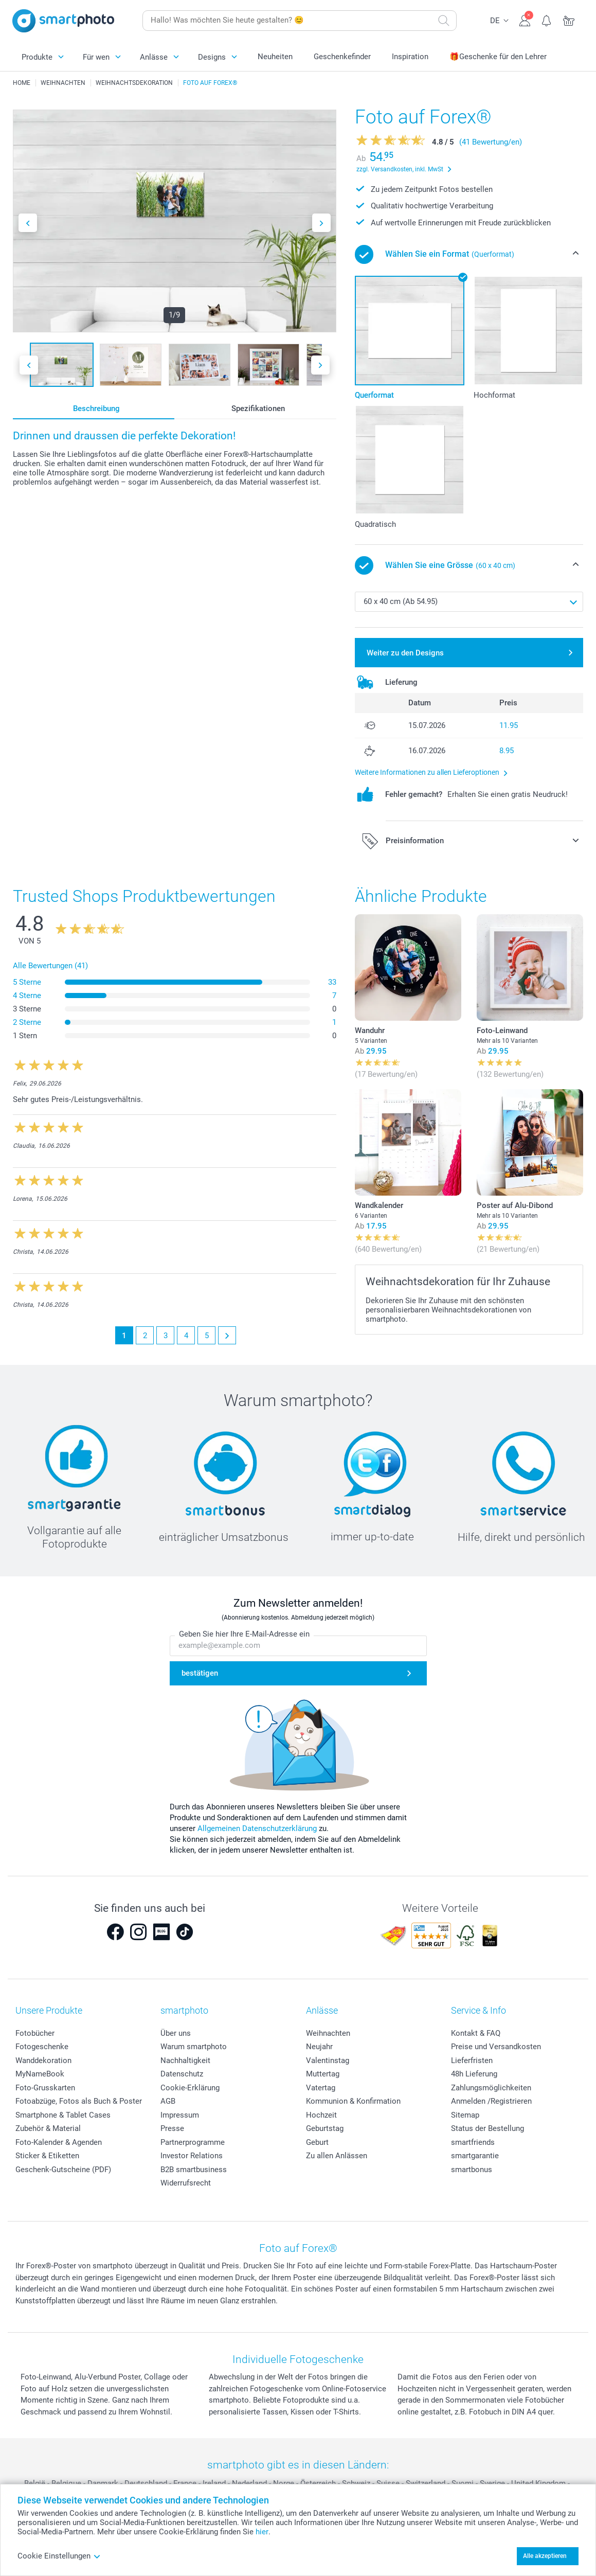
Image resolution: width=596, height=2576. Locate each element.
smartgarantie (475, 2155)
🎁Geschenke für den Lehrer (498, 56)
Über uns (175, 2033)
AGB (167, 2101)
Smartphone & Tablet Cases (63, 2115)
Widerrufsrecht (185, 2183)
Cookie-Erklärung (190, 2087)
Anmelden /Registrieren (491, 2101)
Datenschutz (181, 2073)
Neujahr (319, 2046)
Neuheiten (275, 56)
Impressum (179, 2115)
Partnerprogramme (192, 2142)
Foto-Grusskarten (45, 2087)
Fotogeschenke (41, 2046)
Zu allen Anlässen (336, 2155)
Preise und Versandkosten (496, 2046)
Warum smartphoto (193, 2046)
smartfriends (473, 2142)
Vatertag (320, 2087)
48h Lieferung (474, 2073)
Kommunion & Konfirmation (353, 2101)
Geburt (317, 2142)
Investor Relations (191, 2155)
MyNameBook (39, 2073)
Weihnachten (328, 2033)
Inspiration (410, 56)
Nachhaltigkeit (185, 2060)
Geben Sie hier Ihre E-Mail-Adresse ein (244, 1634)
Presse (172, 2128)
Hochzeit (321, 2115)
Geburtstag (325, 2128)
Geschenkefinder (342, 56)
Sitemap (465, 2115)
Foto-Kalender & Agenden (58, 2142)
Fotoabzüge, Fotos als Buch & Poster (78, 2101)
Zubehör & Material (48, 2128)
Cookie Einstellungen (59, 2556)
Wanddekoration (43, 2060)
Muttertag (322, 2073)
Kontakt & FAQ (475, 2033)
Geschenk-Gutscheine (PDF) (63, 2169)
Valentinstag (327, 2060)
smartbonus (471, 2169)
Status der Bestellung (487, 2128)
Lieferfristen (472, 2060)
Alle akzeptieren (545, 2556)
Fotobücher (35, 2033)
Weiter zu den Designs (405, 653)
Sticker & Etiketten (47, 2155)
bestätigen (200, 1673)
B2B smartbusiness (193, 2169)
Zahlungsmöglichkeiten (491, 2087)
